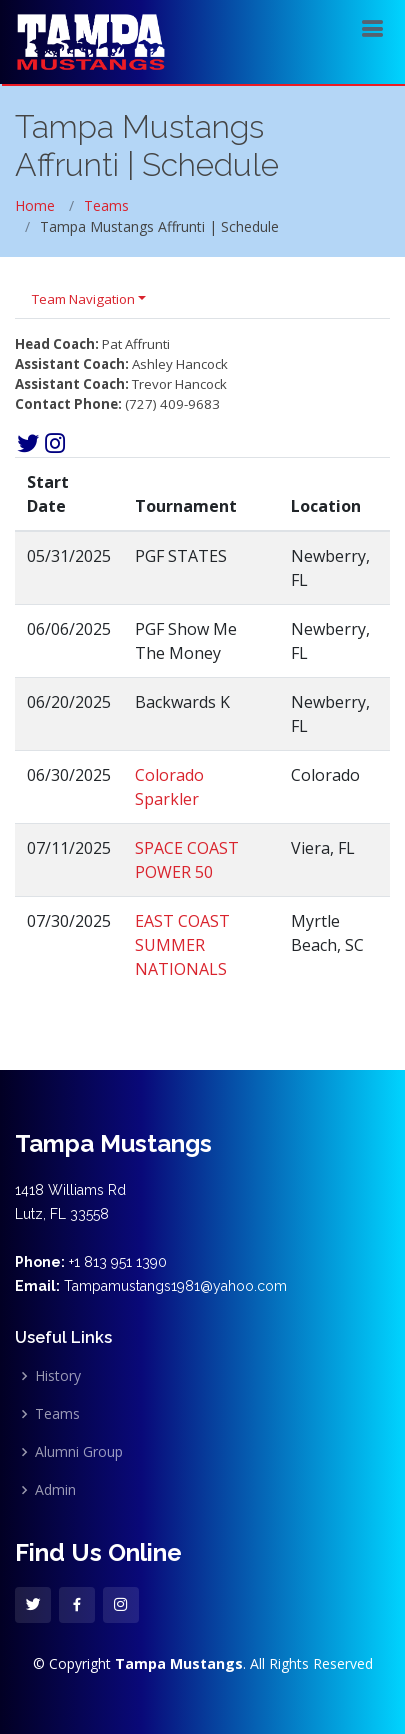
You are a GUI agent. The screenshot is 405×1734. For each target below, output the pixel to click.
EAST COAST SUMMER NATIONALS (182, 945)
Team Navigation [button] (83, 299)
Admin (55, 1490)
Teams (106, 205)
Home (35, 205)
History (58, 1376)
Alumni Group (79, 1452)
